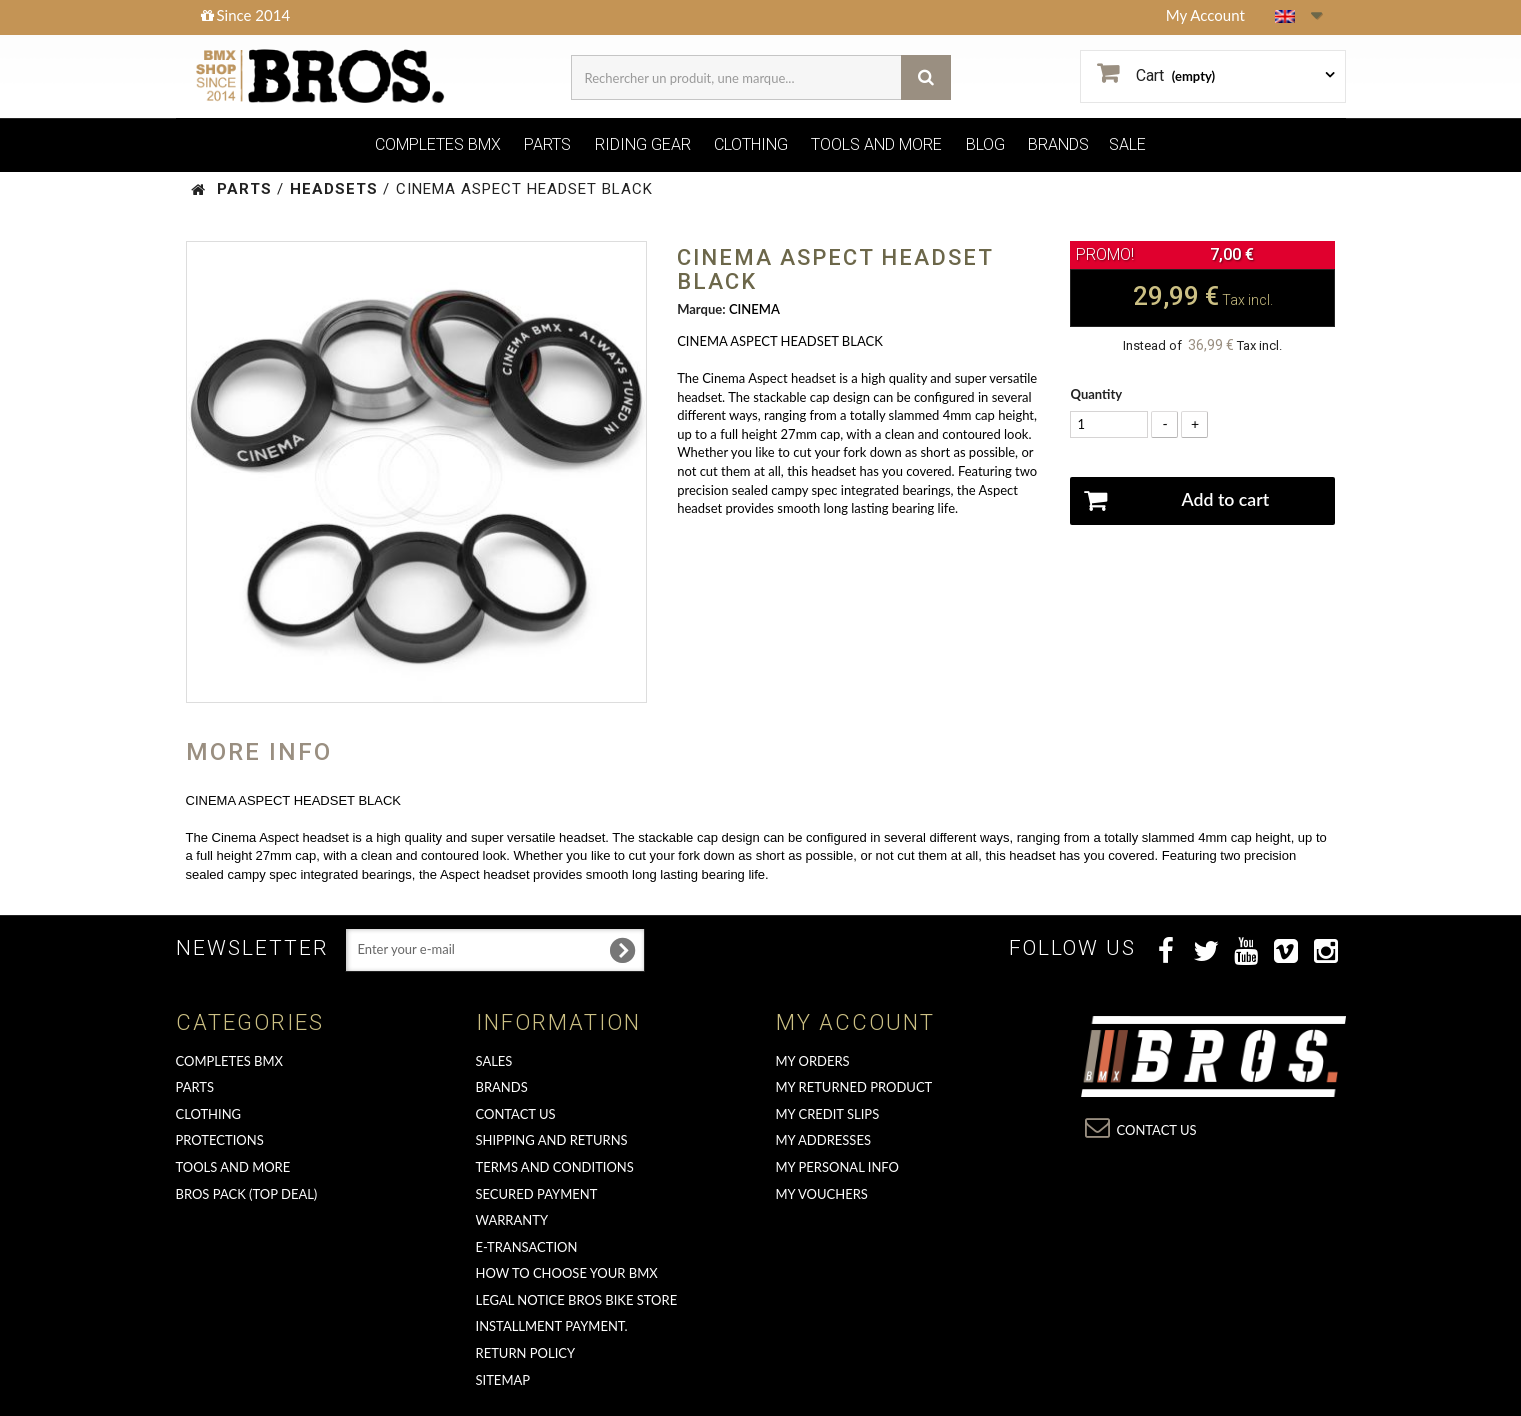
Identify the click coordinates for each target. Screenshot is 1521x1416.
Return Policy (526, 1353)
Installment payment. (552, 1326)
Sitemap (503, 1380)
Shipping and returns (552, 1140)
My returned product (854, 1087)
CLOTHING (751, 144)
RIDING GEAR (643, 144)
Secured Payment (537, 1194)
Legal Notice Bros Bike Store (577, 1300)
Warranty (512, 1220)
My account (855, 1022)
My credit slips (828, 1114)
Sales (494, 1061)
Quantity (1096, 394)
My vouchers (822, 1194)
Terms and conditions (555, 1167)
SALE (1127, 144)
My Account (1205, 15)
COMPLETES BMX (438, 144)
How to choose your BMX (567, 1273)
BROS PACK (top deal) (247, 1194)
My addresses (823, 1140)
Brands (502, 1087)
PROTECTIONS (220, 1140)
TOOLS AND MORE (876, 144)
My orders (813, 1061)
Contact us (516, 1114)
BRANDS (1058, 144)
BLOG (985, 144)
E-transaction (527, 1247)
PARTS (547, 144)
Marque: (701, 309)
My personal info (838, 1167)
